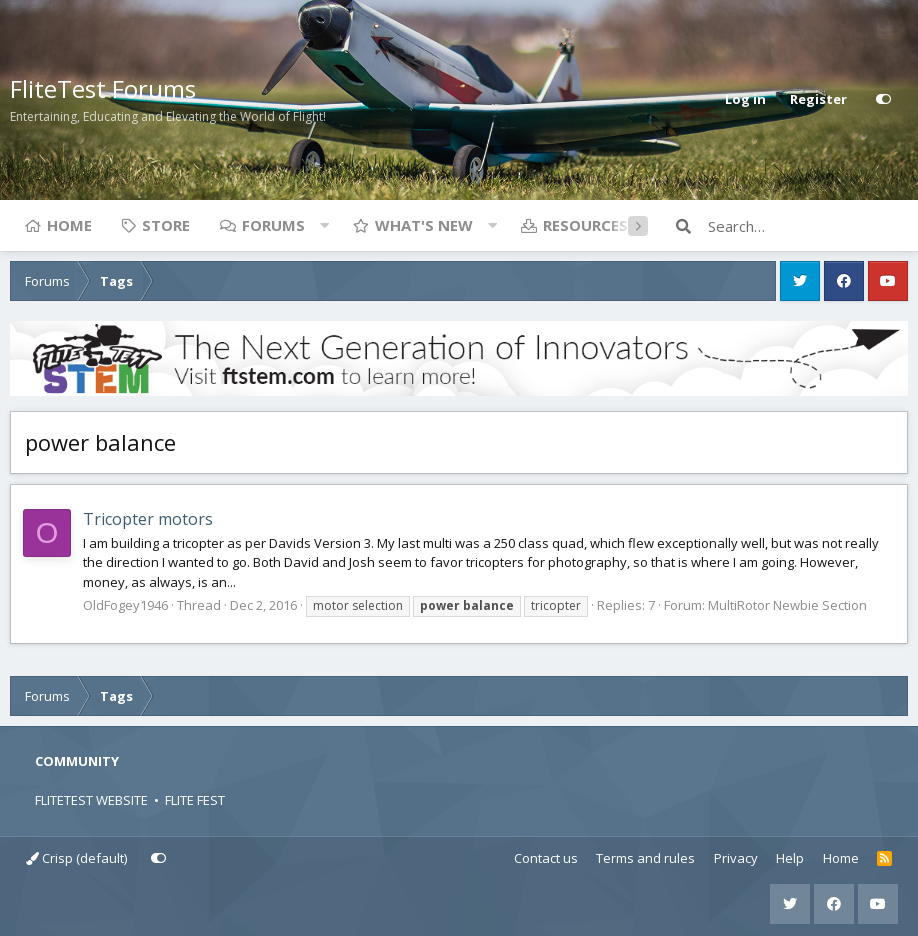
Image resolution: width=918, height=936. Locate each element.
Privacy (736, 858)
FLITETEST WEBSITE (91, 800)
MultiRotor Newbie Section (787, 605)
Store (166, 225)
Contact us (546, 858)
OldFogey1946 (125, 605)
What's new (424, 225)
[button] (324, 225)
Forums (273, 225)
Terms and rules (645, 858)
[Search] (808, 226)
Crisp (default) (76, 858)
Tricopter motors (148, 519)
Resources (585, 225)
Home (69, 225)
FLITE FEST (195, 800)
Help (790, 858)
